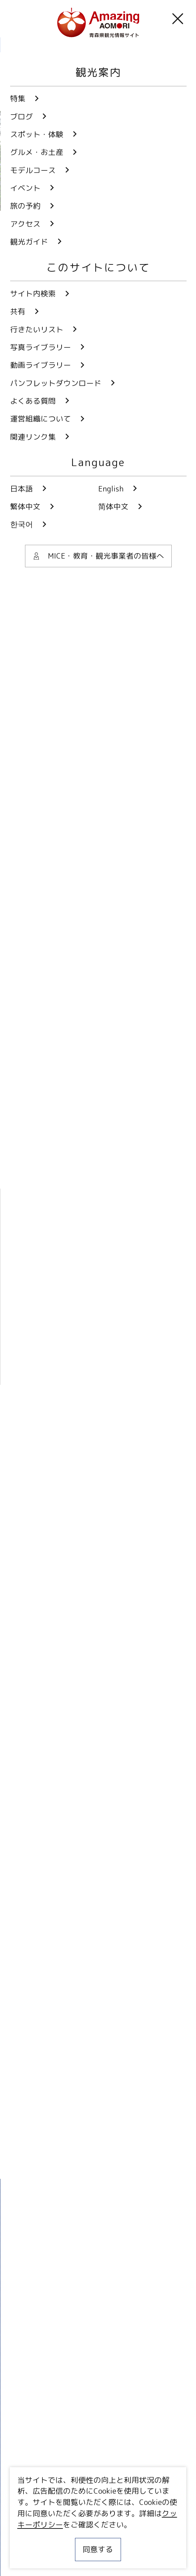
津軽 (73, 617)
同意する (98, 2549)
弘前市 (31, 617)
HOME (19, 45)
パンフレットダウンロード (98, 2403)
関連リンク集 (32, 2555)
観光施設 (35, 662)
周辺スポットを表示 (113, 1411)
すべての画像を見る (82, 537)
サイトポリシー (36, 2537)
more (92, 1762)
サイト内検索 (40, 2479)
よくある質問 (98, 2441)
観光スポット (61, 45)
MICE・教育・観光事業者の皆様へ (68, 2520)
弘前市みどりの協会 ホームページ (76, 1126)
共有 (117, 2479)
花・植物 (87, 662)
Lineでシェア (131, 2157)
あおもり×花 (40, 725)
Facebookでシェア (100, 2157)
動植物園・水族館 (49, 680)
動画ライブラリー (98, 2365)
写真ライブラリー (98, 2327)
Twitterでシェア (67, 2157)
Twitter (60, 2271)
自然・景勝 (142, 662)
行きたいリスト (44, 2495)
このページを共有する (84, 568)
